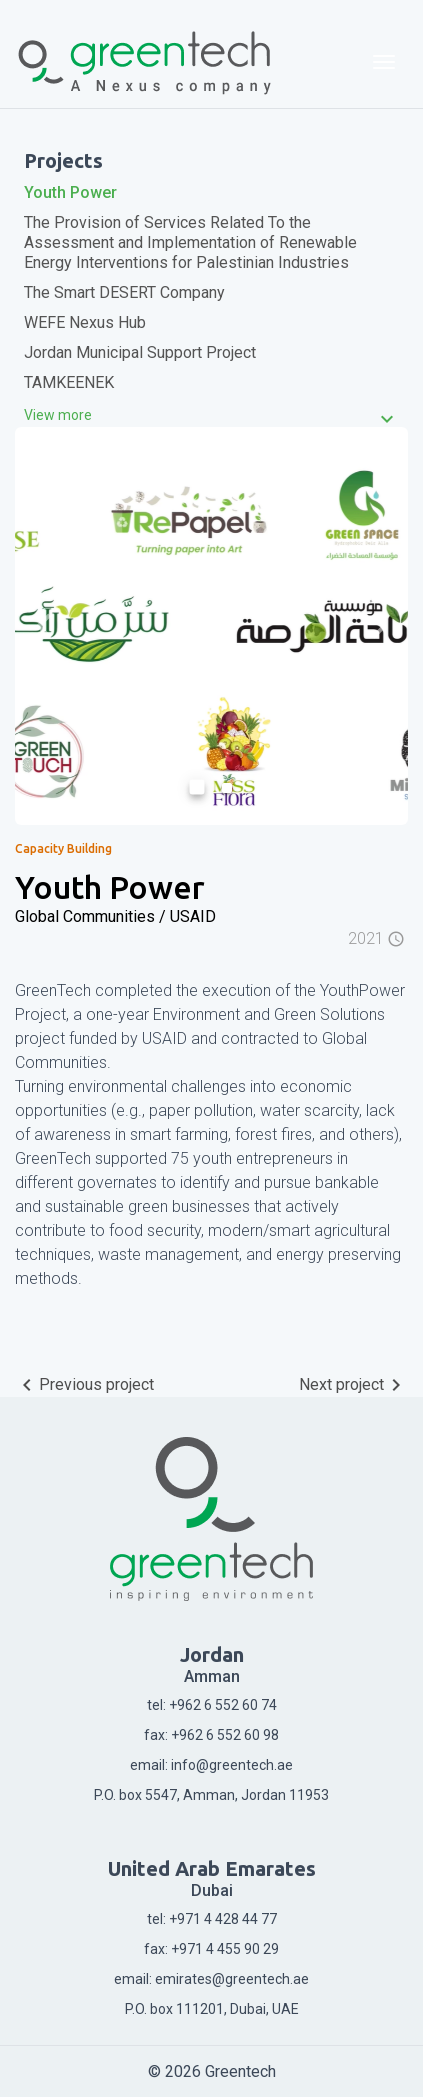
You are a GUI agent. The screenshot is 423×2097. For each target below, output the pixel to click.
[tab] (211, 415)
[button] (44, 626)
